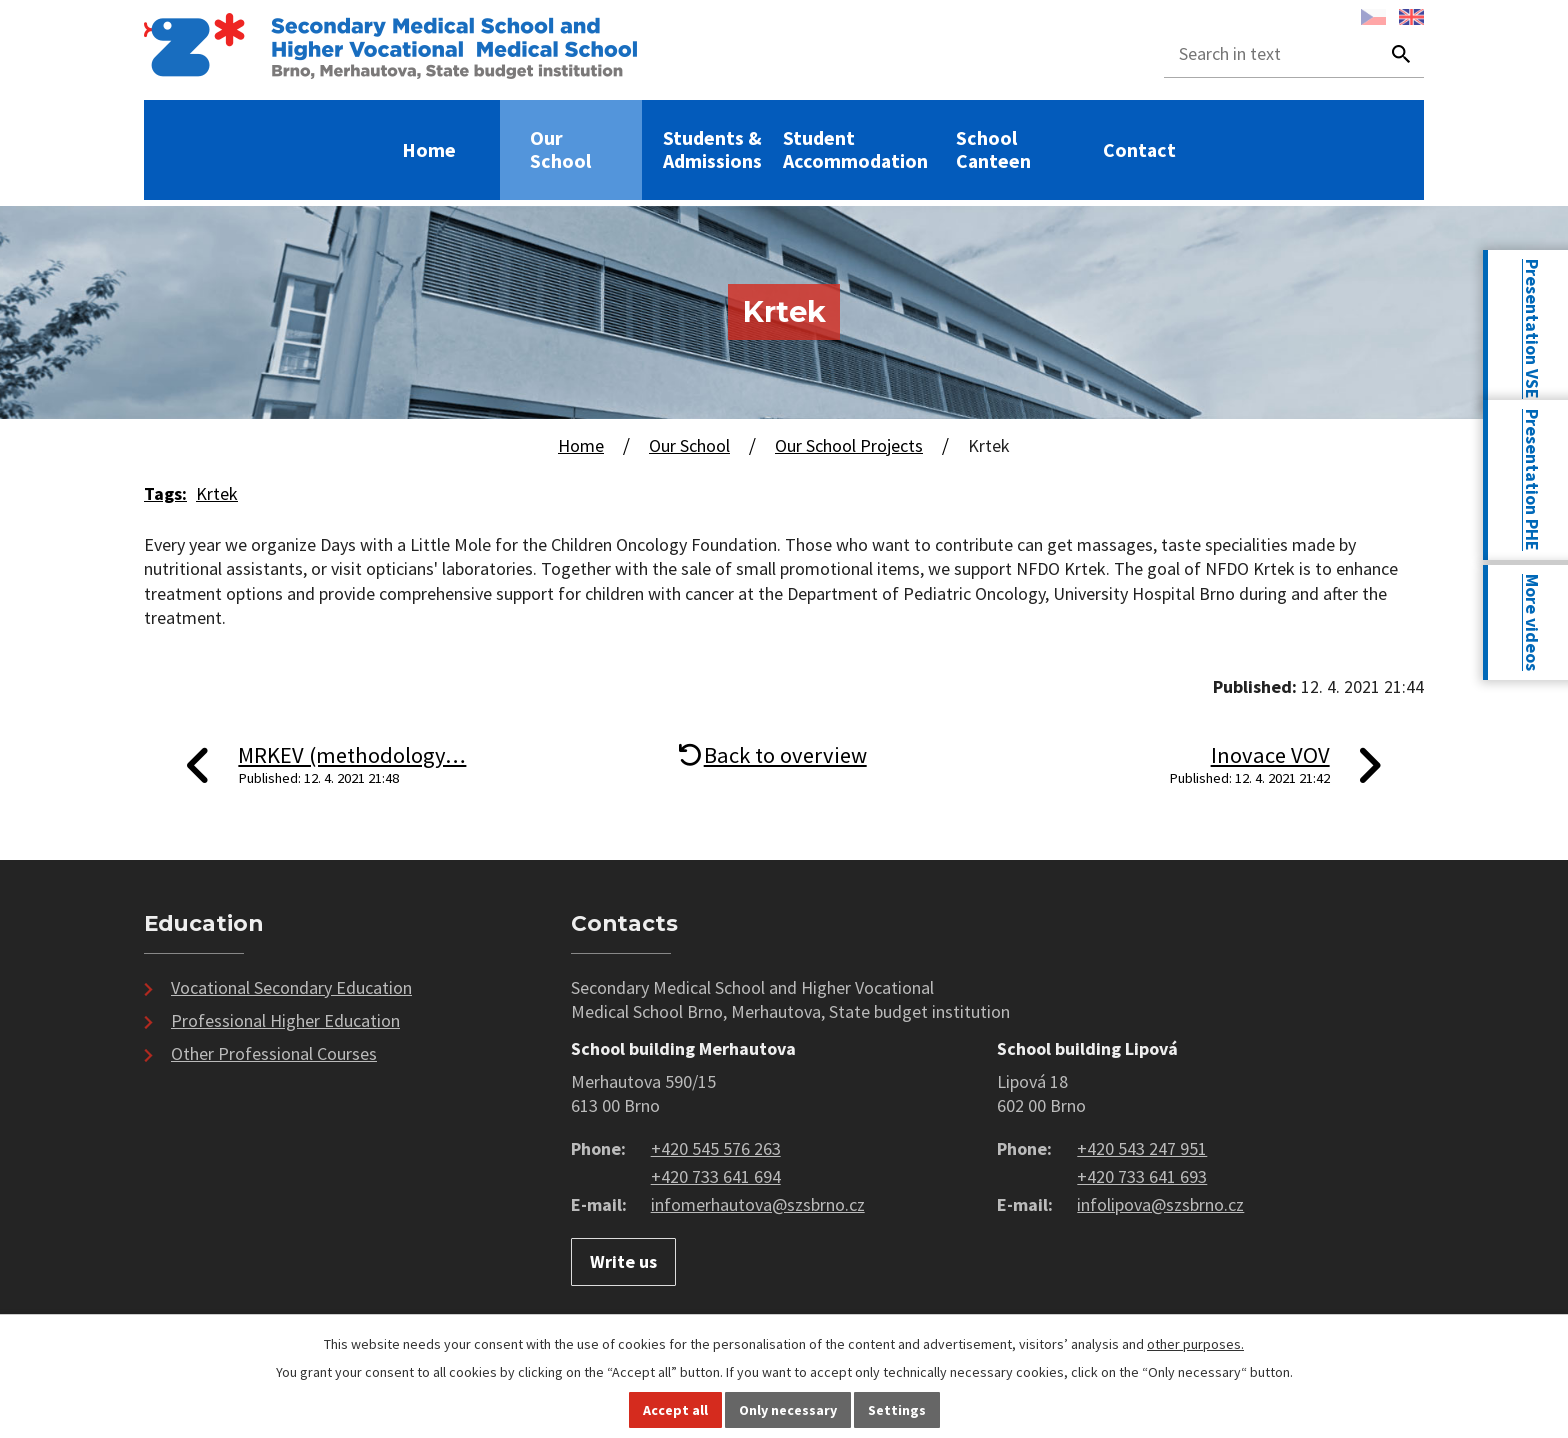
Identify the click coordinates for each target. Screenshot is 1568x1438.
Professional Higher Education (285, 1020)
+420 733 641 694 (716, 1176)
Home (429, 150)
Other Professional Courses (274, 1053)
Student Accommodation (855, 150)
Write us (623, 1261)
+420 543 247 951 (1142, 1148)
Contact (1139, 150)
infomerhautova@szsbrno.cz (758, 1204)
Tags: (165, 493)
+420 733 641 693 (1142, 1176)
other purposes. (1195, 1344)
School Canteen (993, 150)
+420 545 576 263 (716, 1148)
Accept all (675, 1410)
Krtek (217, 493)
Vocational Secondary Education (291, 987)
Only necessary (788, 1410)
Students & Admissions (712, 150)
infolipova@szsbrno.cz (1160, 1204)
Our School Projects (849, 445)
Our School (560, 150)
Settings (897, 1410)
